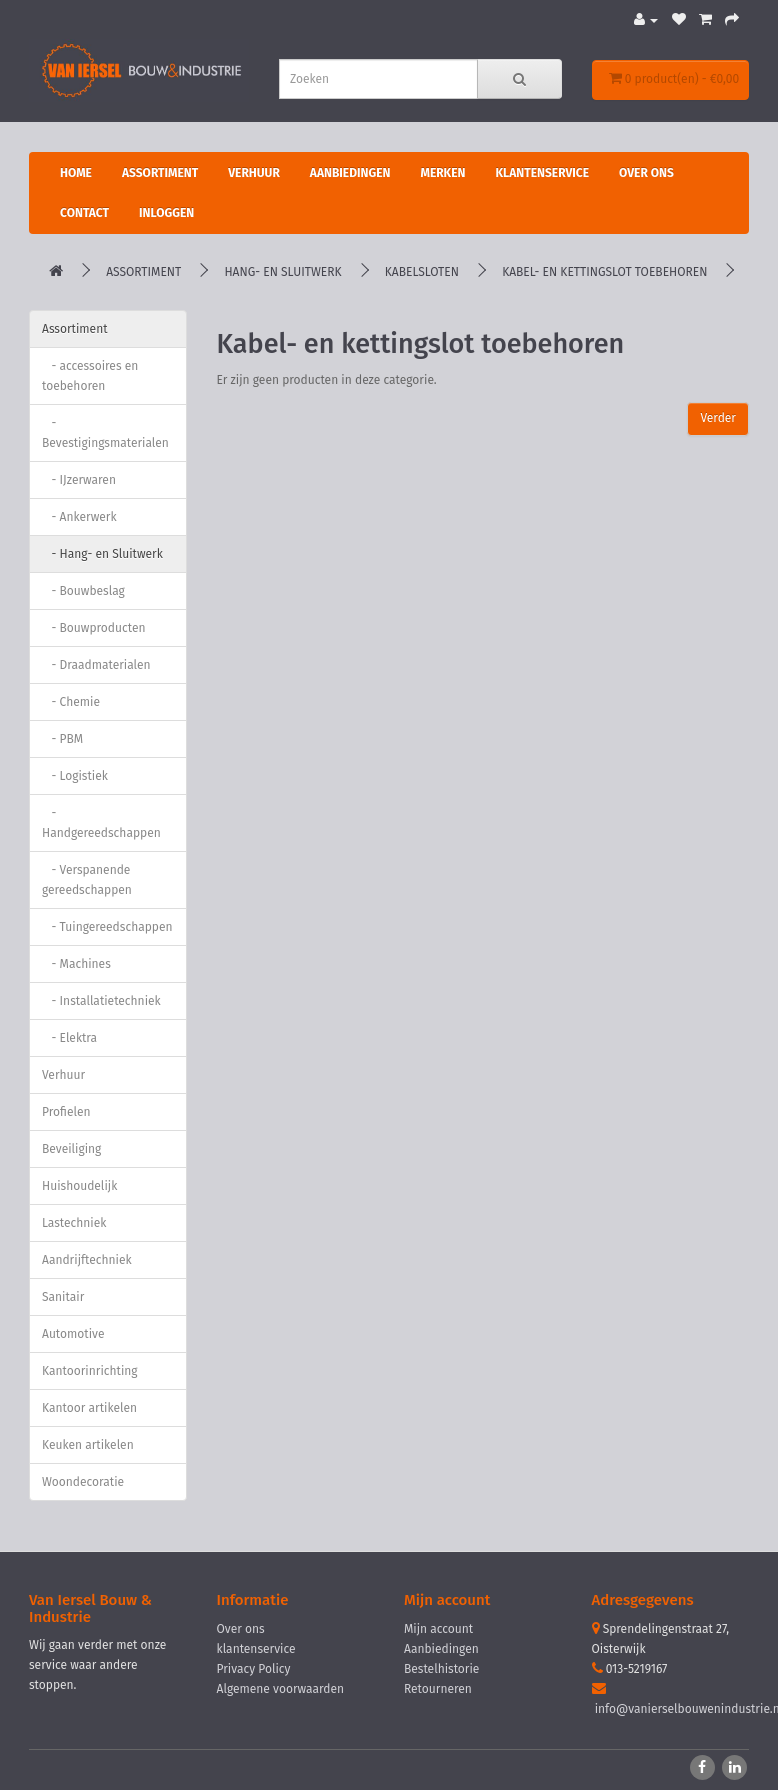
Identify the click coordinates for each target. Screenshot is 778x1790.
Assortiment (160, 173)
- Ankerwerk (79, 517)
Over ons (646, 173)
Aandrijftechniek (87, 1260)
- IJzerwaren (79, 480)
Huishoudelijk (79, 1186)
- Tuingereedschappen (107, 927)
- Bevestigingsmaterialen (105, 433)
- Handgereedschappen (101, 823)
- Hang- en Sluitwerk (102, 554)
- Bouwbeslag (83, 591)
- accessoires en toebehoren (90, 376)
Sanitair (63, 1297)
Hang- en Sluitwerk (282, 272)
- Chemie (71, 702)
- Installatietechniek (101, 1001)
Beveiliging (71, 1149)
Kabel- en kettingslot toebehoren (604, 272)
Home (76, 173)
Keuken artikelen (88, 1445)
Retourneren (438, 1689)
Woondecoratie (83, 1482)
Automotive (73, 1334)
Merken (442, 173)
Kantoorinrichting (90, 1371)
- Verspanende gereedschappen (87, 880)
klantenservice (256, 1649)
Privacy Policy (254, 1669)
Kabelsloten (422, 272)
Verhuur (254, 173)
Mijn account (438, 1629)
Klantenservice (542, 173)
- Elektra (69, 1038)
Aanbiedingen (350, 173)
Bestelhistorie (441, 1669)
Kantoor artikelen (89, 1408)
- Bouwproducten (93, 628)
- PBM (62, 739)
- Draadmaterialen (96, 665)
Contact (84, 213)
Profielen (66, 1112)
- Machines (76, 964)
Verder (718, 418)
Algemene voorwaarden (281, 1689)
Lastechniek (74, 1223)
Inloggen (166, 213)
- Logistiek (75, 776)
